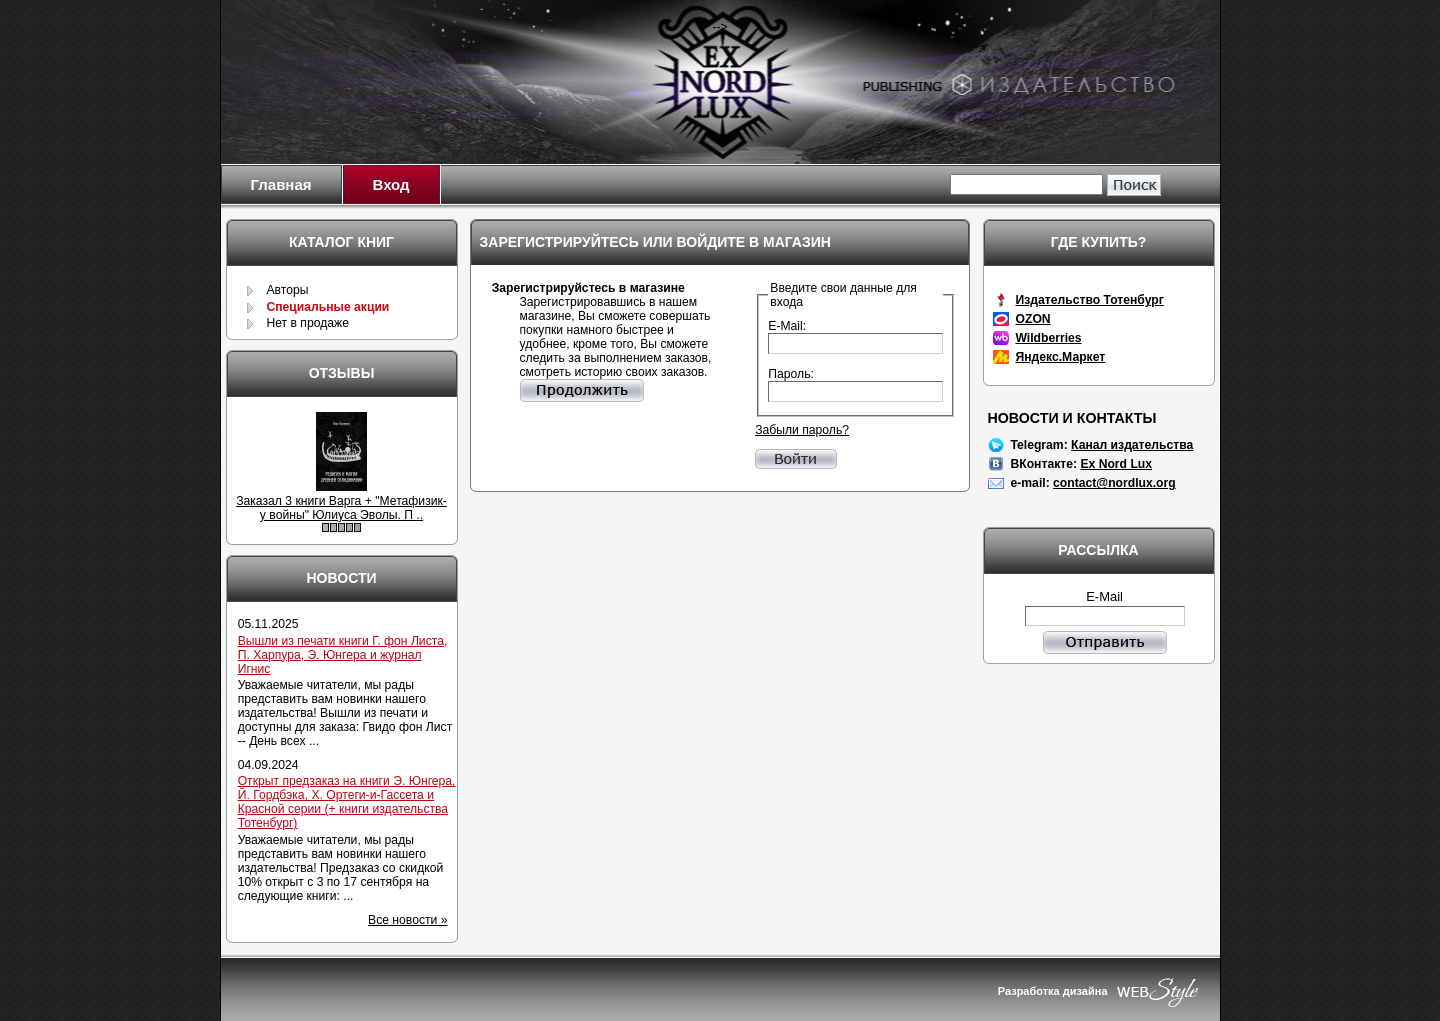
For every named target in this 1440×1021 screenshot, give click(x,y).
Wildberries (1049, 338)
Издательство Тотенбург (1090, 300)
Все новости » (407, 920)
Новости (341, 578)
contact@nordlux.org (1114, 483)
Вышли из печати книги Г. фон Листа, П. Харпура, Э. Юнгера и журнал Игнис (343, 655)
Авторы (287, 290)
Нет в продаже (307, 323)
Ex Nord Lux (1116, 464)
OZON (1033, 319)
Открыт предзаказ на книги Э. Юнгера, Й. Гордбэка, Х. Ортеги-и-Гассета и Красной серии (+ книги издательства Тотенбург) (347, 802)
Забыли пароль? (802, 430)
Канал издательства (1132, 445)
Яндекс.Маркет (1061, 357)
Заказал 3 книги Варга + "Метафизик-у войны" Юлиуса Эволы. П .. (341, 508)
